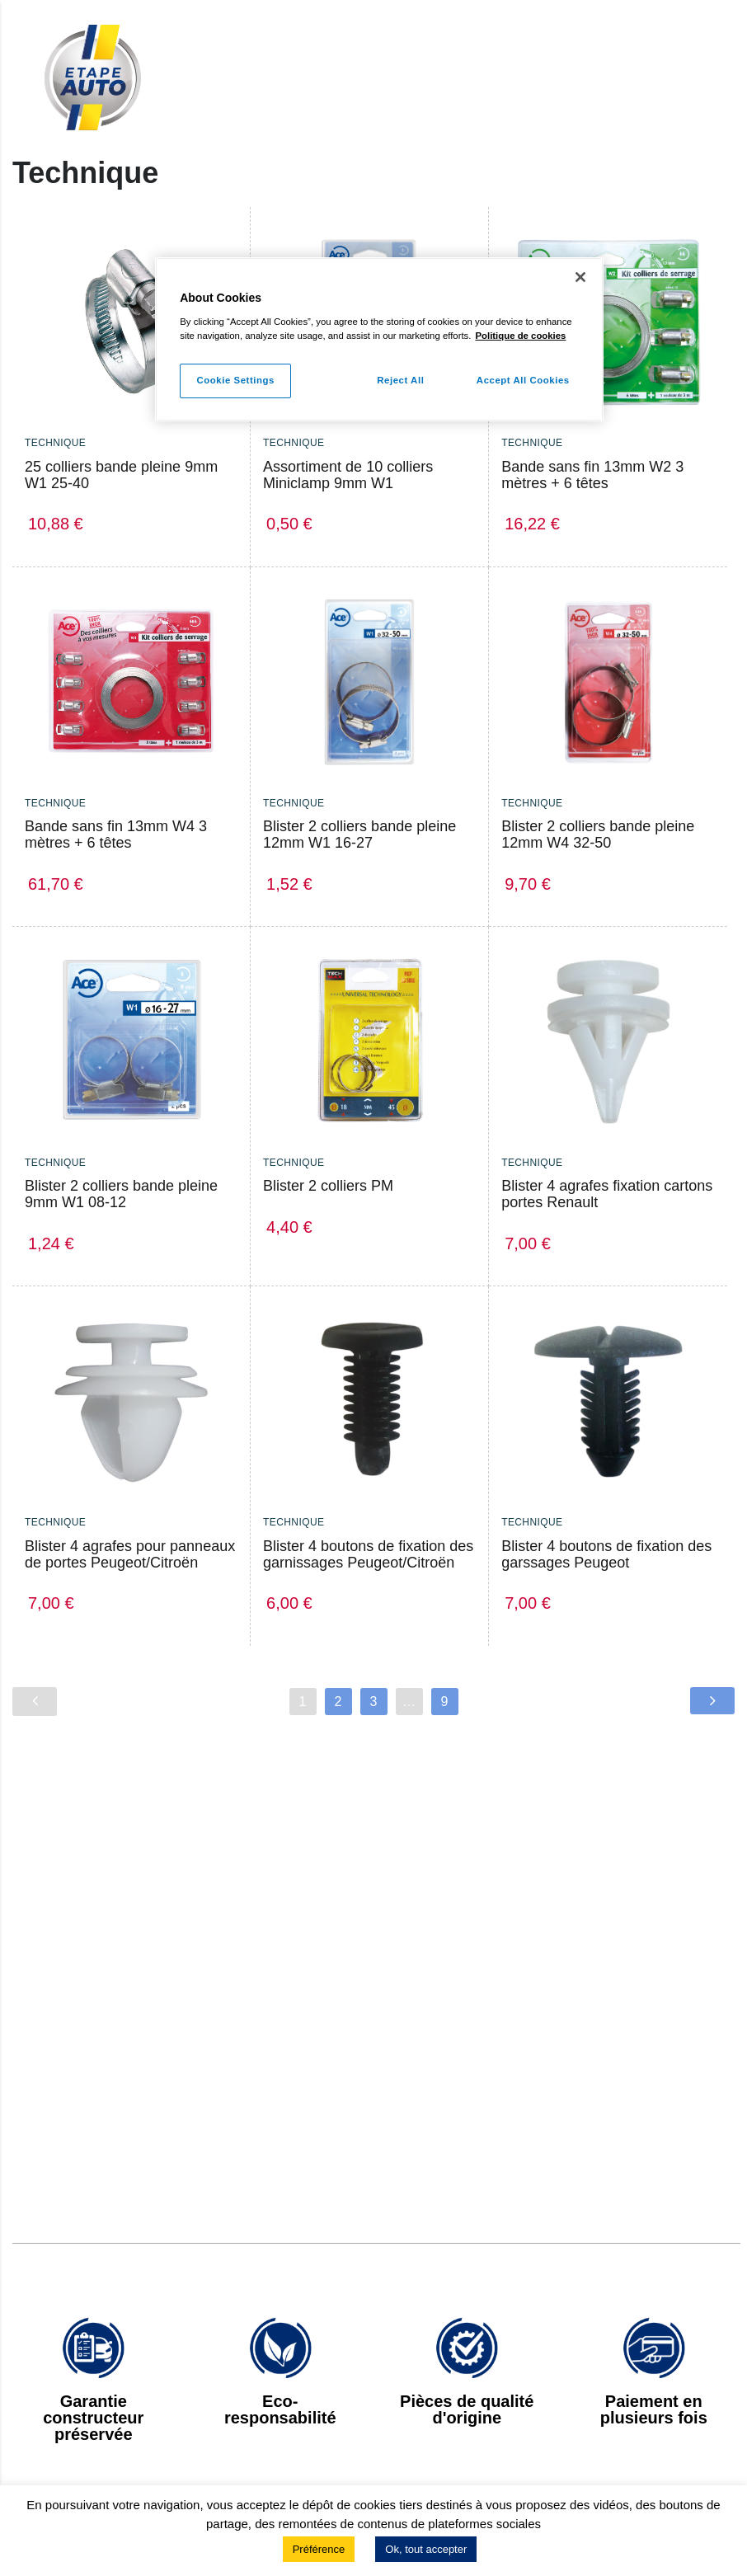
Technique (55, 443)
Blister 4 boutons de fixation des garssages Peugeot (606, 1554)
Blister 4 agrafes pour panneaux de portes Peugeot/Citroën (130, 1554)
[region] (379, 339)
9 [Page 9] (445, 1702)
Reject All (398, 380)
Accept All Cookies (523, 380)
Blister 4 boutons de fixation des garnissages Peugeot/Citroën (368, 1554)
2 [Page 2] (338, 1702)
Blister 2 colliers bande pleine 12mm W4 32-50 (597, 834)
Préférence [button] (319, 2549)
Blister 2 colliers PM (328, 1186)
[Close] (580, 277)
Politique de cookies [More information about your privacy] (520, 336)
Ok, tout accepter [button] (426, 2549)
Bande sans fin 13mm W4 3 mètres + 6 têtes (116, 834)
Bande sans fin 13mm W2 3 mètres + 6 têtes (592, 474)
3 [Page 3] (374, 1702)
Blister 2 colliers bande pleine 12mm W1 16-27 (359, 834)
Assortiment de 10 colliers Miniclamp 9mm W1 (348, 474)
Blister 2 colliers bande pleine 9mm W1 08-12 (121, 1194)
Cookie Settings (235, 380)
